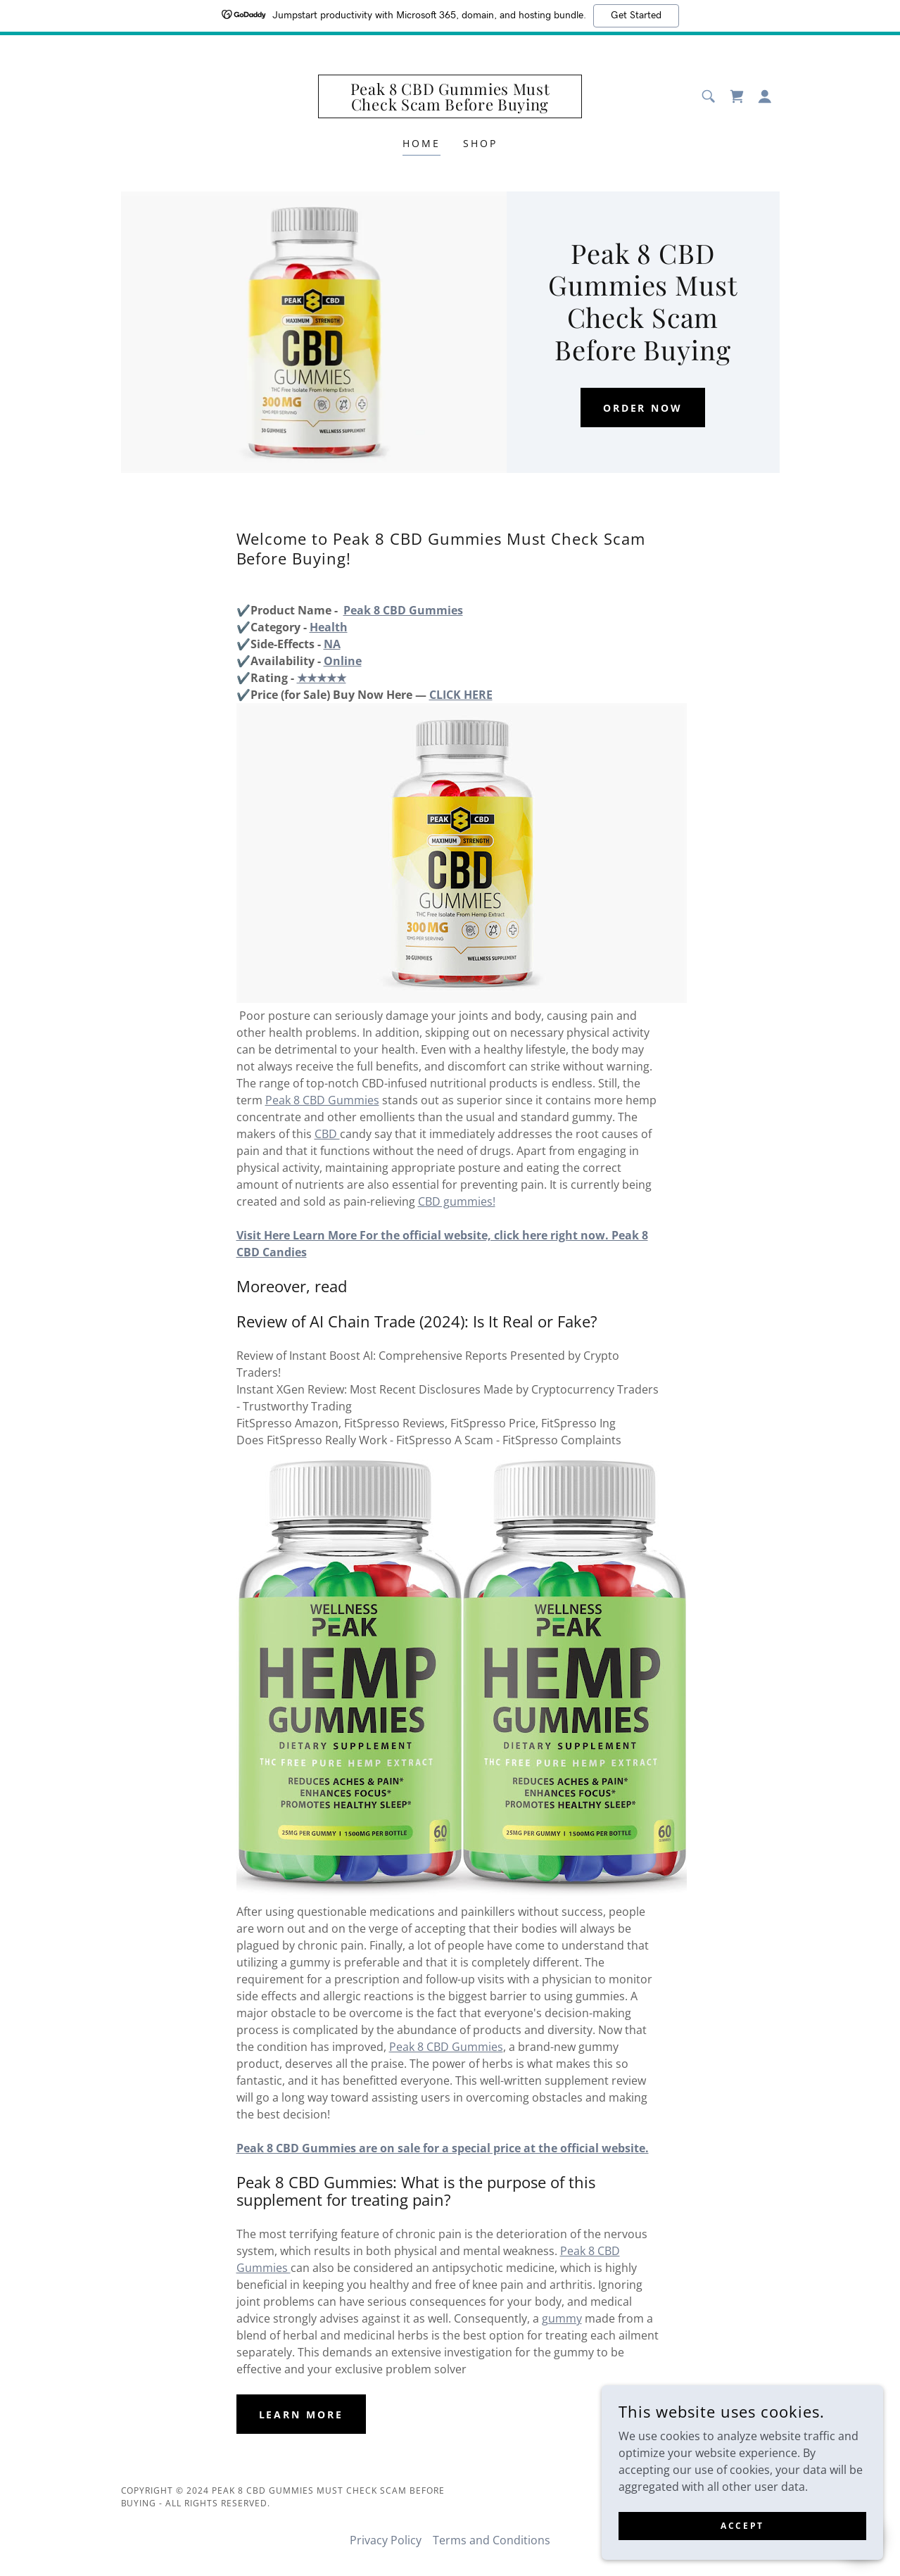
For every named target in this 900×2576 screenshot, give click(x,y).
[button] (765, 96)
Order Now (643, 408)
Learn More (301, 2414)
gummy (562, 2318)
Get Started (636, 15)
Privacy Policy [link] (386, 2540)
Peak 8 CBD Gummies (322, 1100)
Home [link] (422, 143)
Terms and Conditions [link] (491, 2540)
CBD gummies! (456, 1201)
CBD (327, 1134)
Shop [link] (480, 143)
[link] (449, 106)
